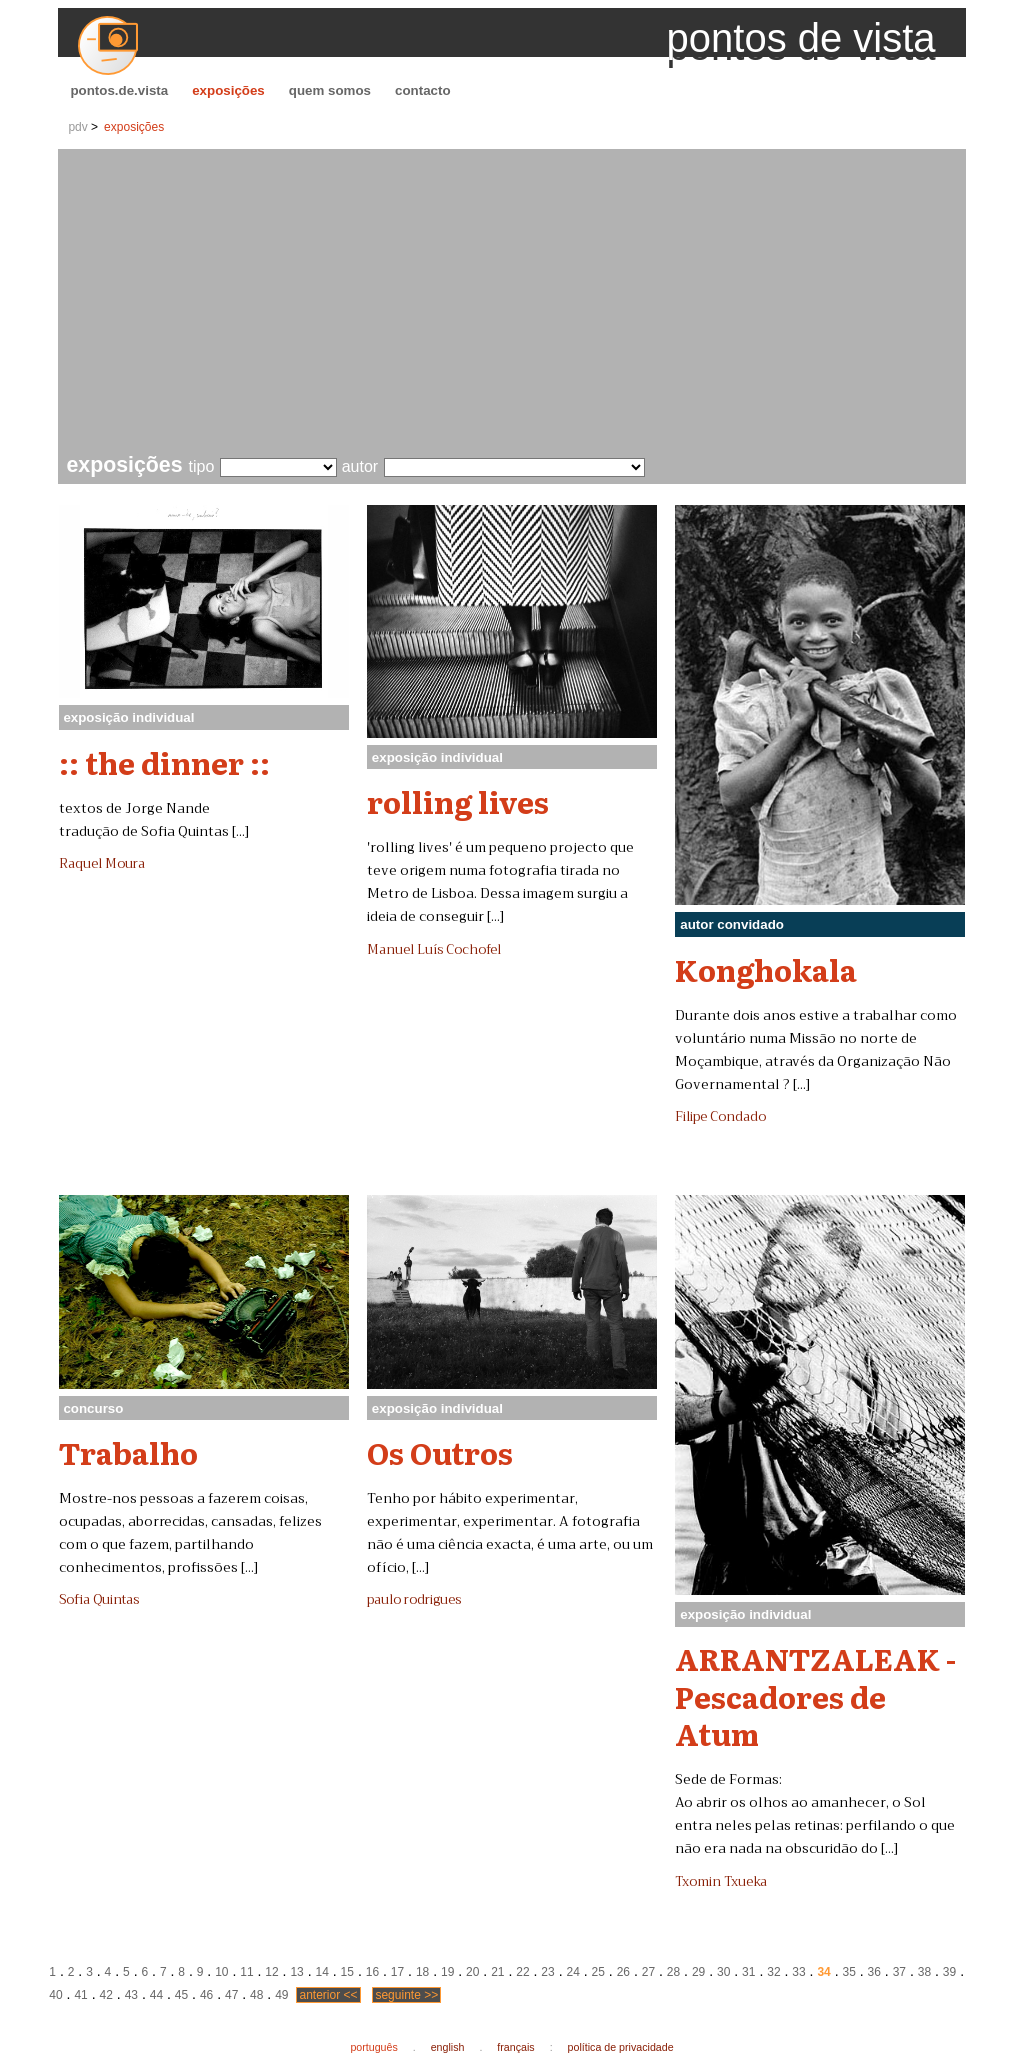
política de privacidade (621, 2047)
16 (372, 1972)
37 (899, 1972)
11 (246, 1972)
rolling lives (458, 801)
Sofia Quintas (99, 1600)
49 (281, 1995)
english (448, 2047)
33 (798, 1972)
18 (422, 1972)
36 (874, 1972)
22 (522, 1972)
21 (497, 1972)
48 (256, 1995)
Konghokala (766, 969)
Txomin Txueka (721, 1882)
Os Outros (440, 1452)
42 (106, 1995)
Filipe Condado (720, 1117)
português (373, 2047)
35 (848, 1972)
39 (949, 1972)
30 (723, 1972)
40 (55, 1995)
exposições (228, 90)
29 (698, 1972)
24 (572, 1972)
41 (80, 1995)
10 (221, 1972)
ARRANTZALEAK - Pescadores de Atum (815, 1695)
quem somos (330, 90)
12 (271, 1972)
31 (748, 1972)
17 (397, 1972)
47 (231, 1995)
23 (547, 1972)
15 (347, 1972)
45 (181, 1995)
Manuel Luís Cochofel (434, 950)
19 (447, 1972)
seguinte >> (406, 1995)
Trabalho (128, 1452)
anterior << (328, 1995)
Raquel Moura (102, 864)
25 (598, 1972)
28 (673, 1972)
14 (322, 1972)
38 (924, 1972)
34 (823, 1972)
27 (648, 1972)
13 (296, 1972)
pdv (77, 127)
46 (206, 1995)
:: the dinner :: (164, 762)
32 (773, 1972)
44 (156, 1995)
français (515, 2047)
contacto (423, 90)
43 (131, 1995)
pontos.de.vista (119, 90)
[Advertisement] (516, 304)
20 (472, 1972)
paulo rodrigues (414, 1600)
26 (623, 1972)
